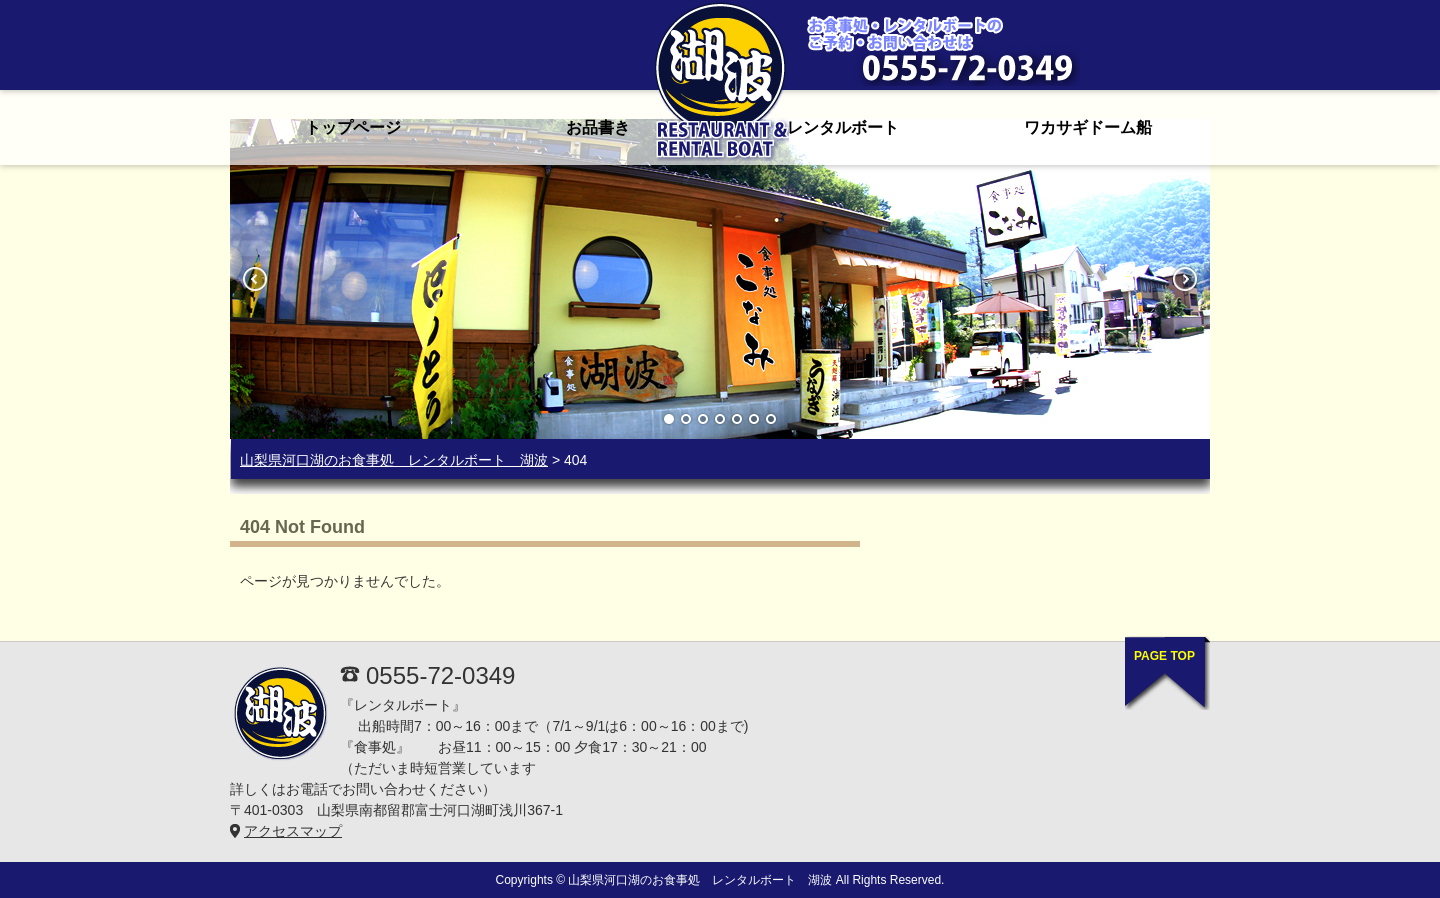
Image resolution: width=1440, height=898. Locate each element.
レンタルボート (843, 127)
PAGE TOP (1164, 656)
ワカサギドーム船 (1088, 127)
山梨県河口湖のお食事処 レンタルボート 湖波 (394, 460)
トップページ (353, 127)
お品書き (598, 127)
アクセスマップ (293, 831)
